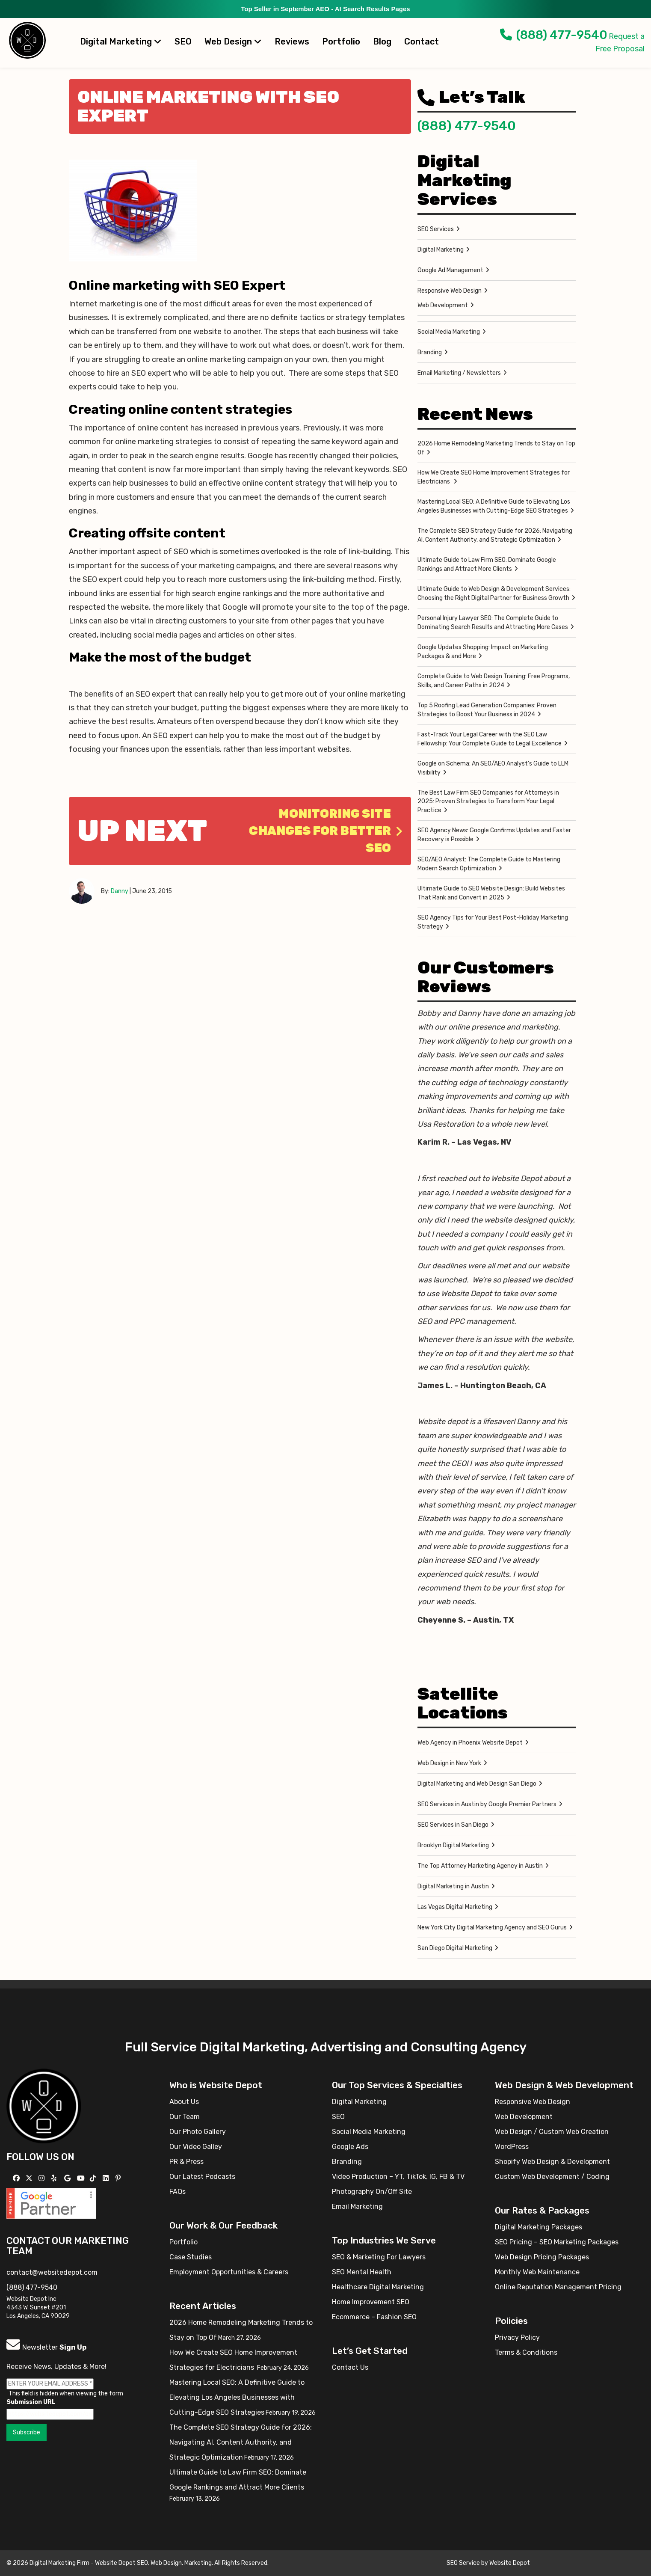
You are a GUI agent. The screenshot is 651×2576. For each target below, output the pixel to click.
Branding (429, 352)
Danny (119, 891)
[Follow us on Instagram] (42, 2178)
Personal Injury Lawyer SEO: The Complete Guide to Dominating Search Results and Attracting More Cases (492, 622)
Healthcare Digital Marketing (378, 2287)
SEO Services (435, 229)
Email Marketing (357, 2206)
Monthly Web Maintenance (537, 2272)
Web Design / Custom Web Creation (552, 2132)
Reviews (292, 41)
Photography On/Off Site (372, 2191)
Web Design (233, 41)
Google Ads (350, 2147)
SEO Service (463, 2563)
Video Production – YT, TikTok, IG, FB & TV (398, 2176)
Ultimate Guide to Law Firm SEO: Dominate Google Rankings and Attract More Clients (486, 564)
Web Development (442, 305)
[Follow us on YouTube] (82, 2178)
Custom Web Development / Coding (552, 2176)
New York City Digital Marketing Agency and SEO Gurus (492, 1927)
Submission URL (31, 2402)
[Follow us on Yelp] (55, 2178)
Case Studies (190, 2257)
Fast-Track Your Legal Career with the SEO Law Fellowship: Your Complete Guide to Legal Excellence (489, 739)
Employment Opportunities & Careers (228, 2272)
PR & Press (186, 2162)
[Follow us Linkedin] (107, 2178)
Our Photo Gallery (197, 2132)
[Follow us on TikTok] (94, 2178)
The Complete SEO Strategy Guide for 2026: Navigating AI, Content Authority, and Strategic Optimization (494, 535)
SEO (183, 41)
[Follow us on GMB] (68, 2178)
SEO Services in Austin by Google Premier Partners (486, 1804)
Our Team (184, 2117)
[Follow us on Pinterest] (119, 2178)
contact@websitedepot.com (52, 2272)
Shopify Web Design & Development (552, 2162)
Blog (382, 41)
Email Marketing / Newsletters (459, 373)
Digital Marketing (121, 41)
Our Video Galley (195, 2147)
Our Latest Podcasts (202, 2176)
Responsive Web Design (449, 290)
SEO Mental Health (361, 2272)
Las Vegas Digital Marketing (454, 1907)
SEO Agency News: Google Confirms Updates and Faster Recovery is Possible (494, 835)
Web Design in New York (449, 1763)
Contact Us (350, 2367)
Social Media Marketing (448, 331)
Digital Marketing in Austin (453, 1886)
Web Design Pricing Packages (542, 2257)
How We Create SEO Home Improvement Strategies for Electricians (493, 477)
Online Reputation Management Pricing (558, 2287)
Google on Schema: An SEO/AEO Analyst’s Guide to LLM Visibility (492, 768)
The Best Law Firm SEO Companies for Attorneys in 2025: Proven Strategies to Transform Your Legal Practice (488, 801)
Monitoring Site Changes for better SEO (325, 831)
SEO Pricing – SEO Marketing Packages (556, 2242)
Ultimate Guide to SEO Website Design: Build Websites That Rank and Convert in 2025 (491, 893)
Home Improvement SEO (370, 2302)
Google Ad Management (450, 270)
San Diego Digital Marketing (454, 1948)
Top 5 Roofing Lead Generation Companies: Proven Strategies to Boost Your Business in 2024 (486, 710)
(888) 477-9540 (553, 35)
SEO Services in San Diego (452, 1824)
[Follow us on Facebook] (17, 2178)
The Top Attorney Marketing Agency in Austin (480, 1866)
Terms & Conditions (526, 2352)
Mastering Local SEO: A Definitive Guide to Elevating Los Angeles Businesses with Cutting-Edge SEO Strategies (493, 506)
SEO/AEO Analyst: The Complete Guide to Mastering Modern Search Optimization (488, 864)
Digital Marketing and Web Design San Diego (476, 1783)
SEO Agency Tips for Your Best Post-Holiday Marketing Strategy (492, 922)
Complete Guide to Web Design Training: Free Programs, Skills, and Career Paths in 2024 (493, 681)
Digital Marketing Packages (538, 2227)
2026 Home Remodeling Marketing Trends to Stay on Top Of (496, 448)
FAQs (177, 2191)
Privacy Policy (517, 2337)
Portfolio (341, 41)
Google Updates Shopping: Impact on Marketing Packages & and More (482, 652)
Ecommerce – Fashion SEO (374, 2317)
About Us (184, 2102)
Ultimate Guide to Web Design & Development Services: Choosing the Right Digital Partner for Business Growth (494, 593)
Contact (421, 41)
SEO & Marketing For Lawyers (379, 2257)
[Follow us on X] (30, 2178)
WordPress (512, 2147)
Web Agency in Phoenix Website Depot (470, 1742)
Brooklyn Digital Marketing (453, 1845)
